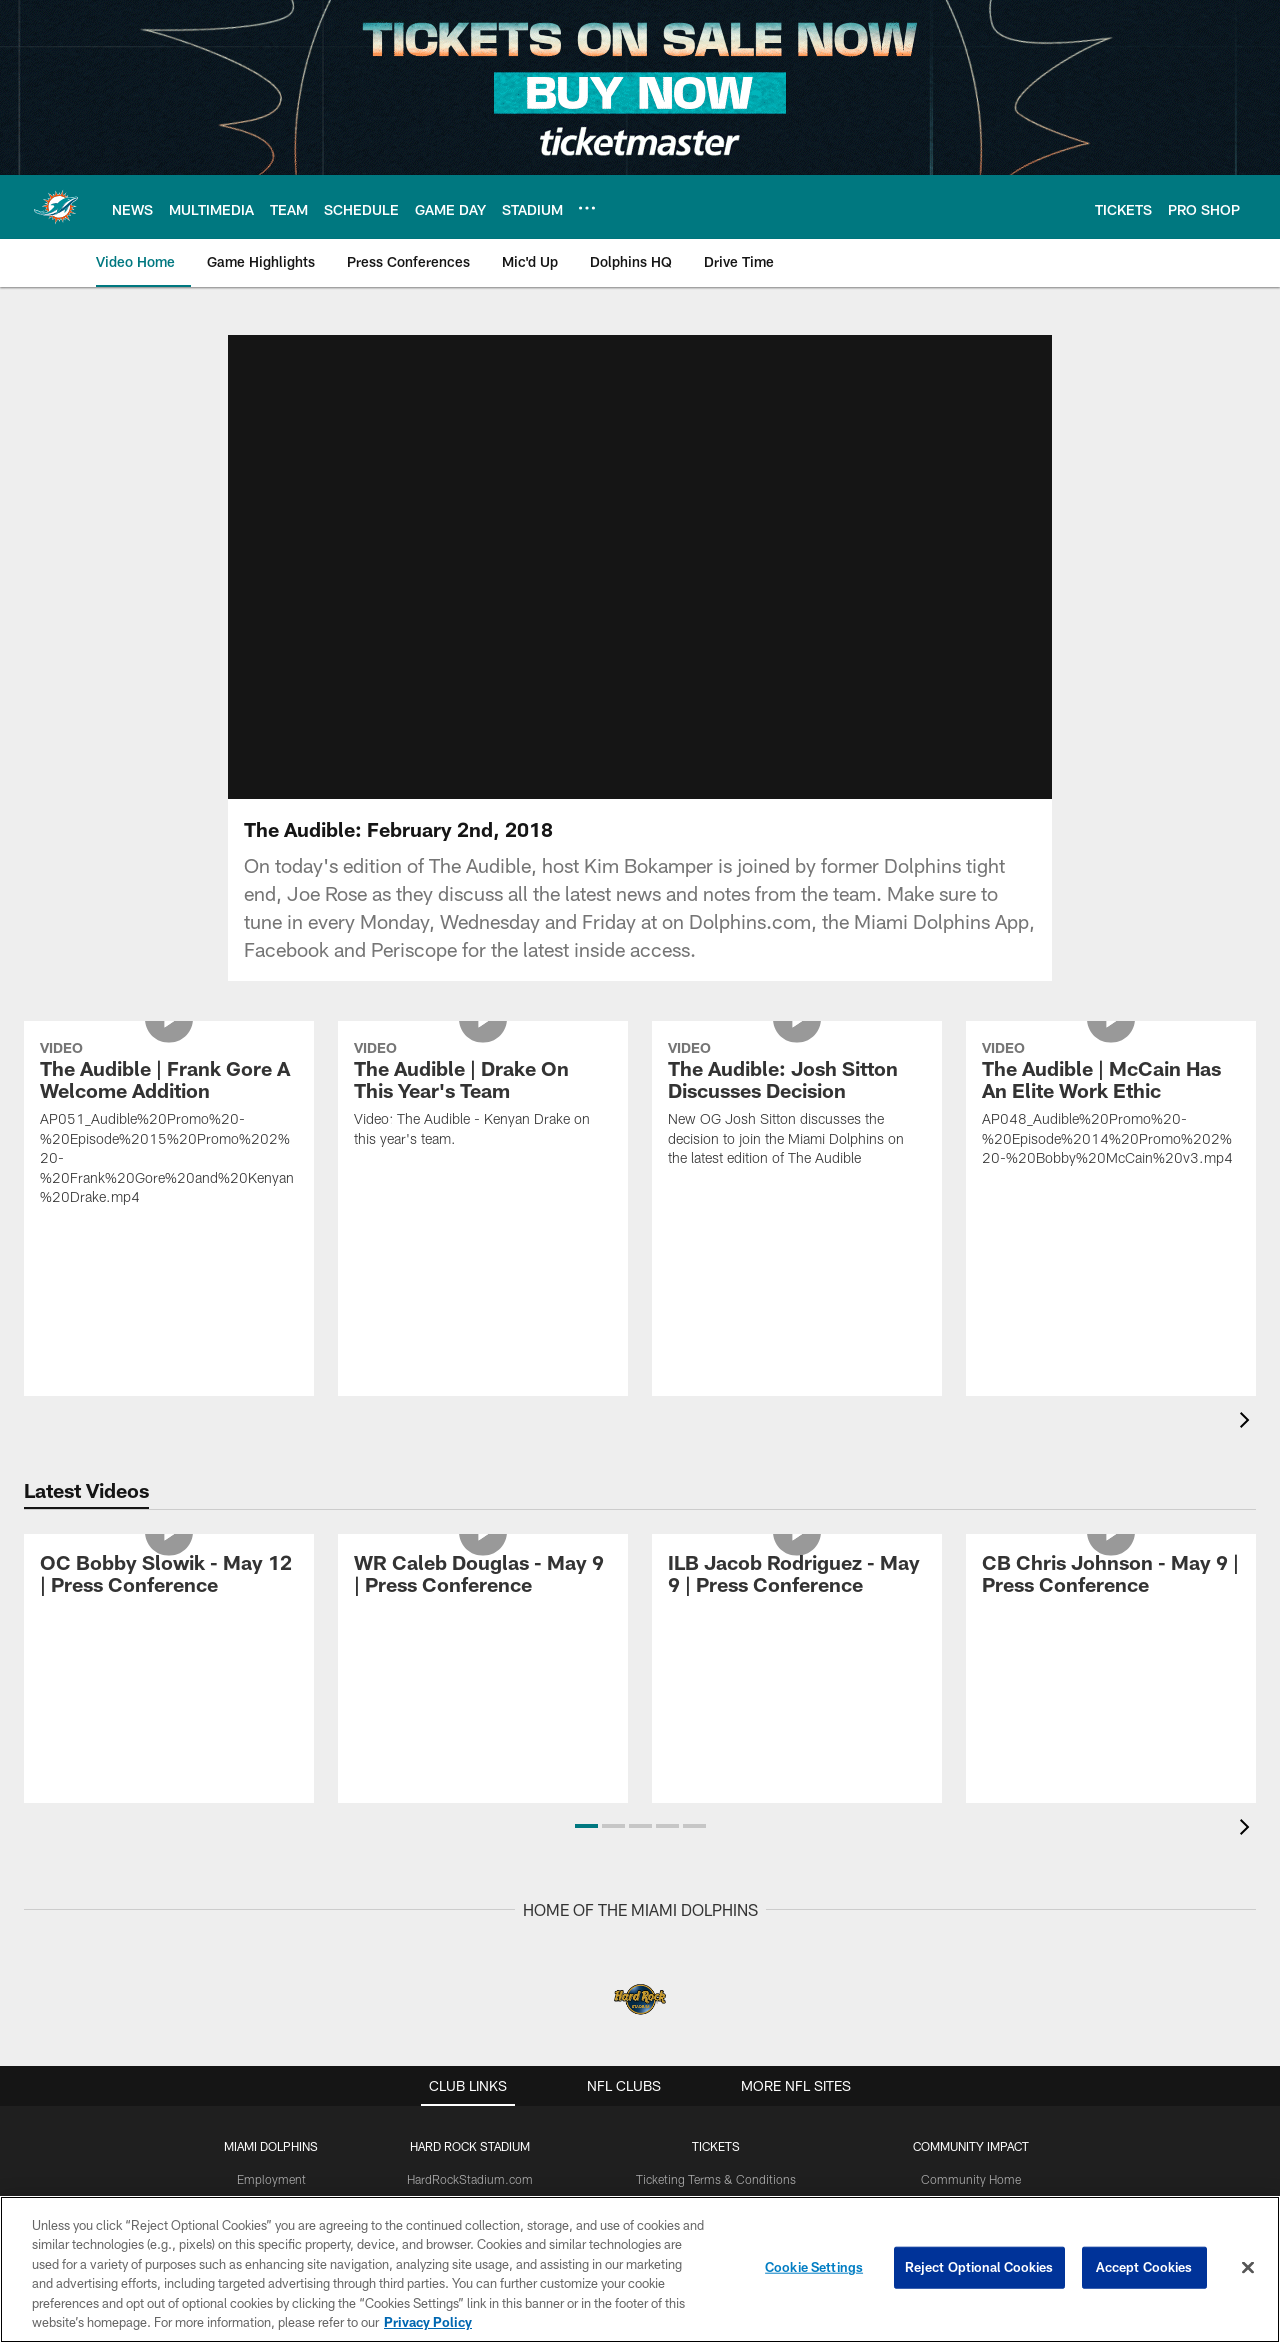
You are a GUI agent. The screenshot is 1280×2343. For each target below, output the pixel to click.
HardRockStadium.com (470, 2179)
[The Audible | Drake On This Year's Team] (483, 1097)
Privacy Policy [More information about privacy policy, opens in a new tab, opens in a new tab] (428, 2322)
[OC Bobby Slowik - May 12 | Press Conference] (169, 1576)
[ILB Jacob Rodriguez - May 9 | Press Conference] (797, 1576)
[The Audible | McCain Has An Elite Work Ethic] (1111, 1106)
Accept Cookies (1144, 2267)
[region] (640, 2269)
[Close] (1248, 2268)
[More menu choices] (587, 208)
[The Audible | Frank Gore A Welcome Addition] (169, 1126)
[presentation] (1248, 1422)
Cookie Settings (814, 2267)
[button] (586, 1826)
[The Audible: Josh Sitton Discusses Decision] (797, 1106)
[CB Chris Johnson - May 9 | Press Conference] (1111, 1576)
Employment (271, 2179)
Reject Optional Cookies (979, 2267)
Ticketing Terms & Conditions (716, 2179)
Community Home (971, 2179)
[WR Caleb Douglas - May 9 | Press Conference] (483, 1576)
